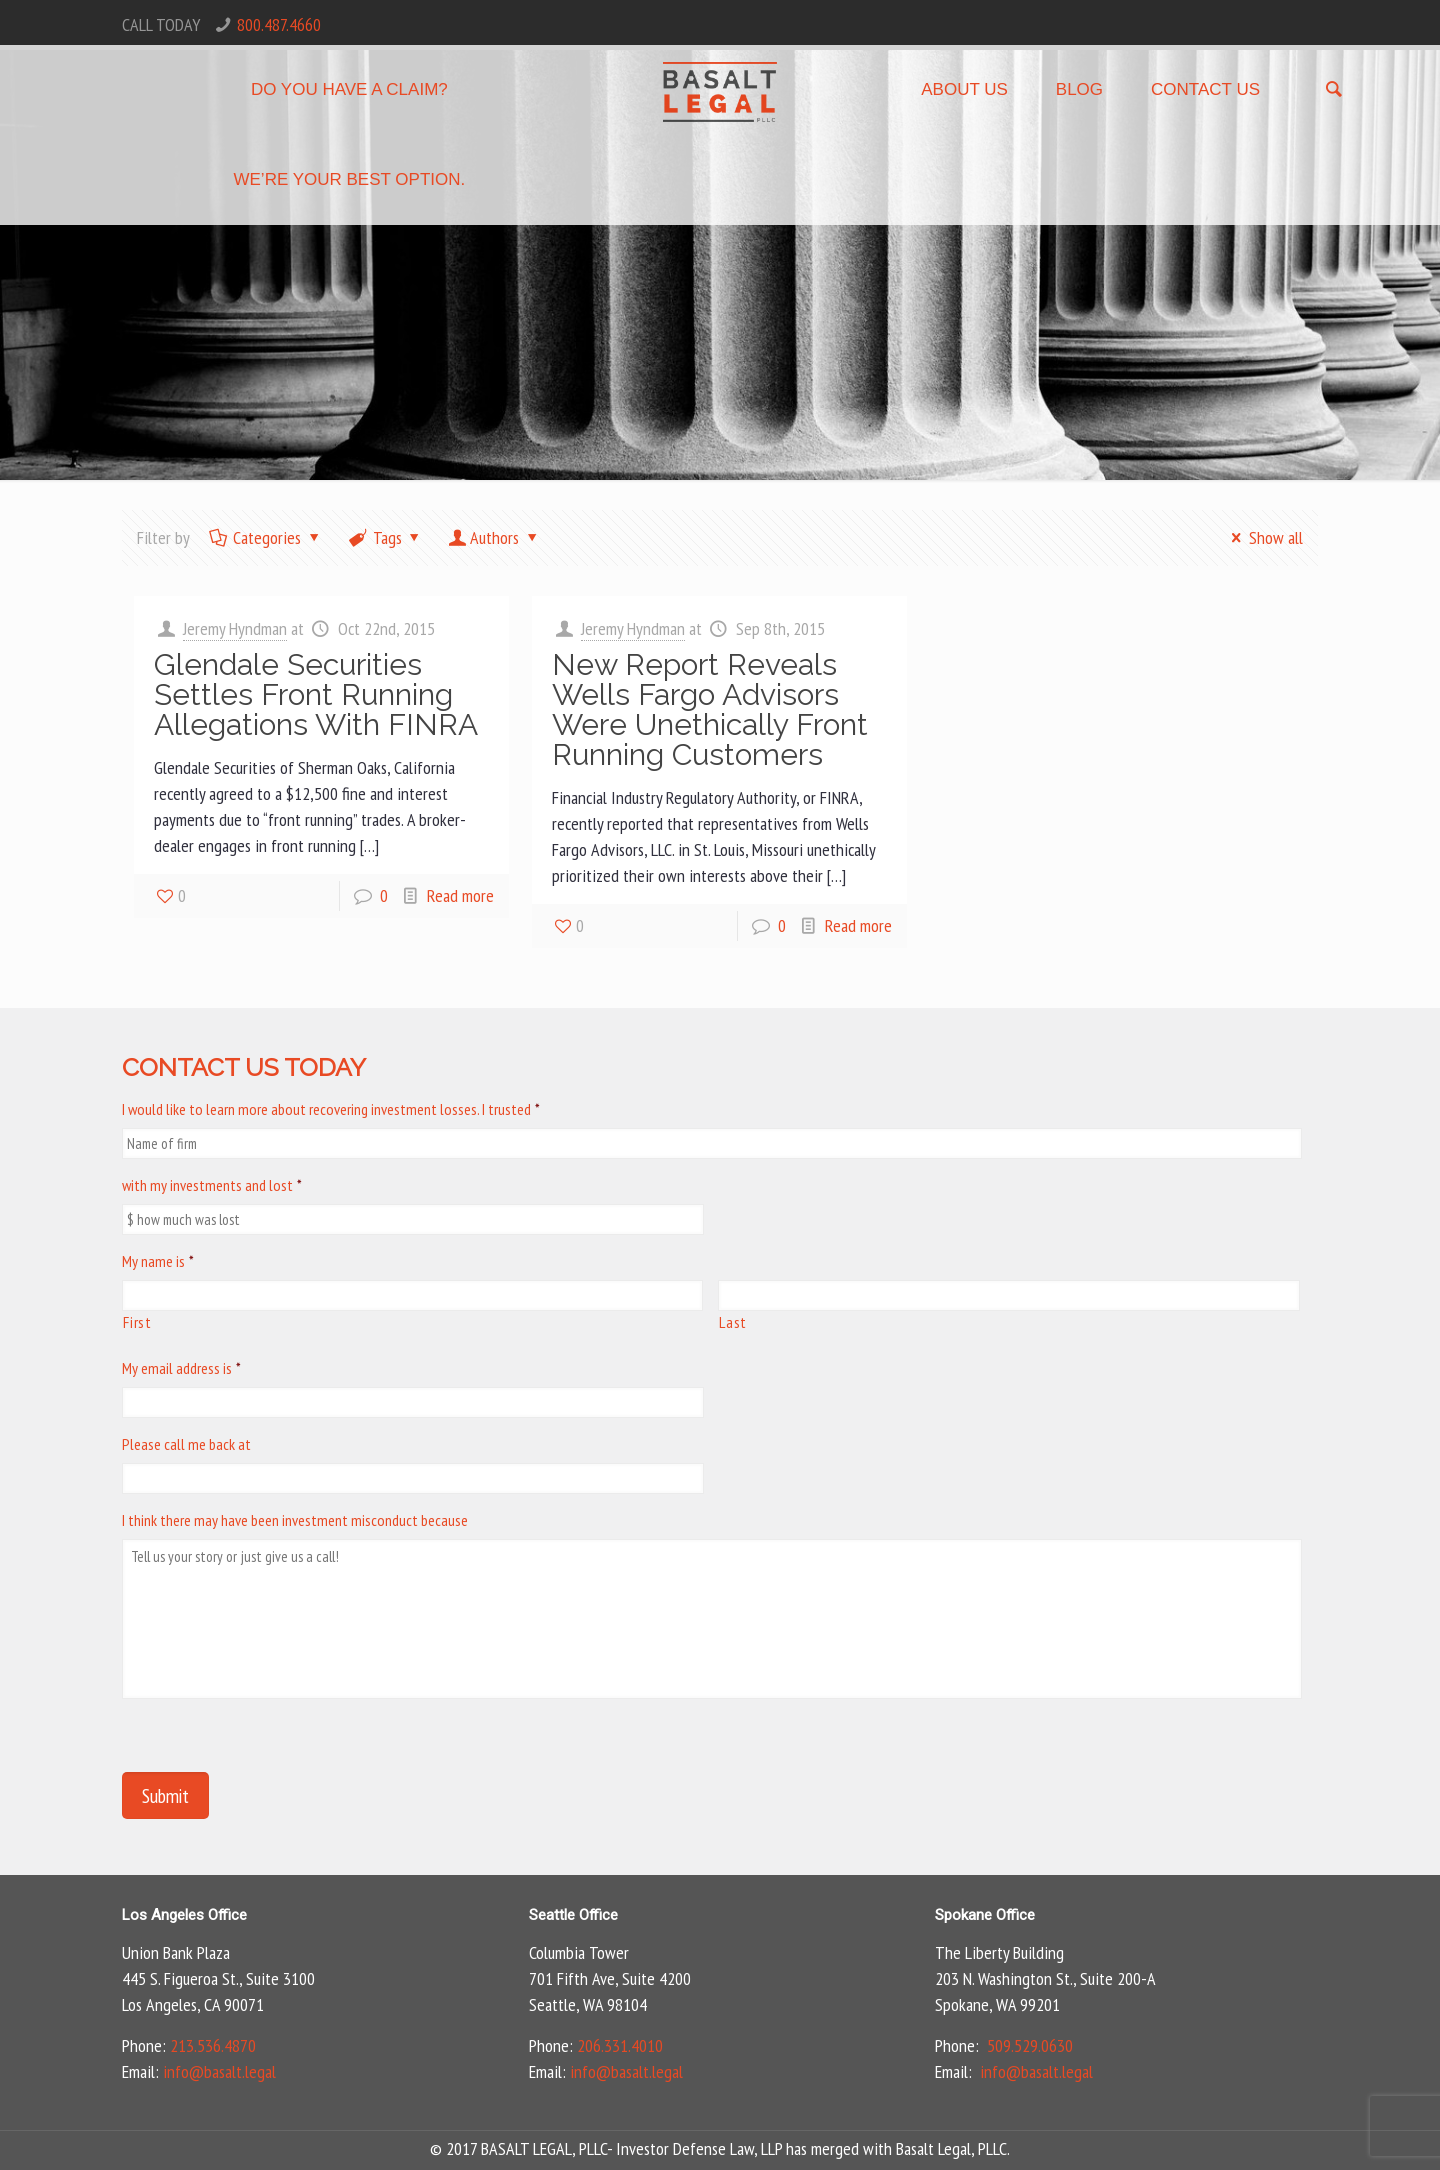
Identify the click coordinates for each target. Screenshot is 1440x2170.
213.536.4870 (213, 2045)
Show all (1263, 537)
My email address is (181, 1368)
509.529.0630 (1030, 2045)
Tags (386, 537)
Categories (265, 537)
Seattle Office (573, 1915)
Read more (460, 895)
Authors (494, 537)
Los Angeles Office (184, 1915)
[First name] (412, 1295)
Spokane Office (985, 1915)
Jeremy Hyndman (235, 628)
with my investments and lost (212, 1185)
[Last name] (1008, 1295)
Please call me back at (186, 1444)
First (137, 1322)
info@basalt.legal (219, 2071)
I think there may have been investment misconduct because (295, 1520)
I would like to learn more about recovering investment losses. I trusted (331, 1109)
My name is (158, 1261)
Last (733, 1322)
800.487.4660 (279, 24)
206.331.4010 (620, 2045)
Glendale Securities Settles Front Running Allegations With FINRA (316, 694)
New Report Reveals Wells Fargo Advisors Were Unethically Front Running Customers (710, 709)
